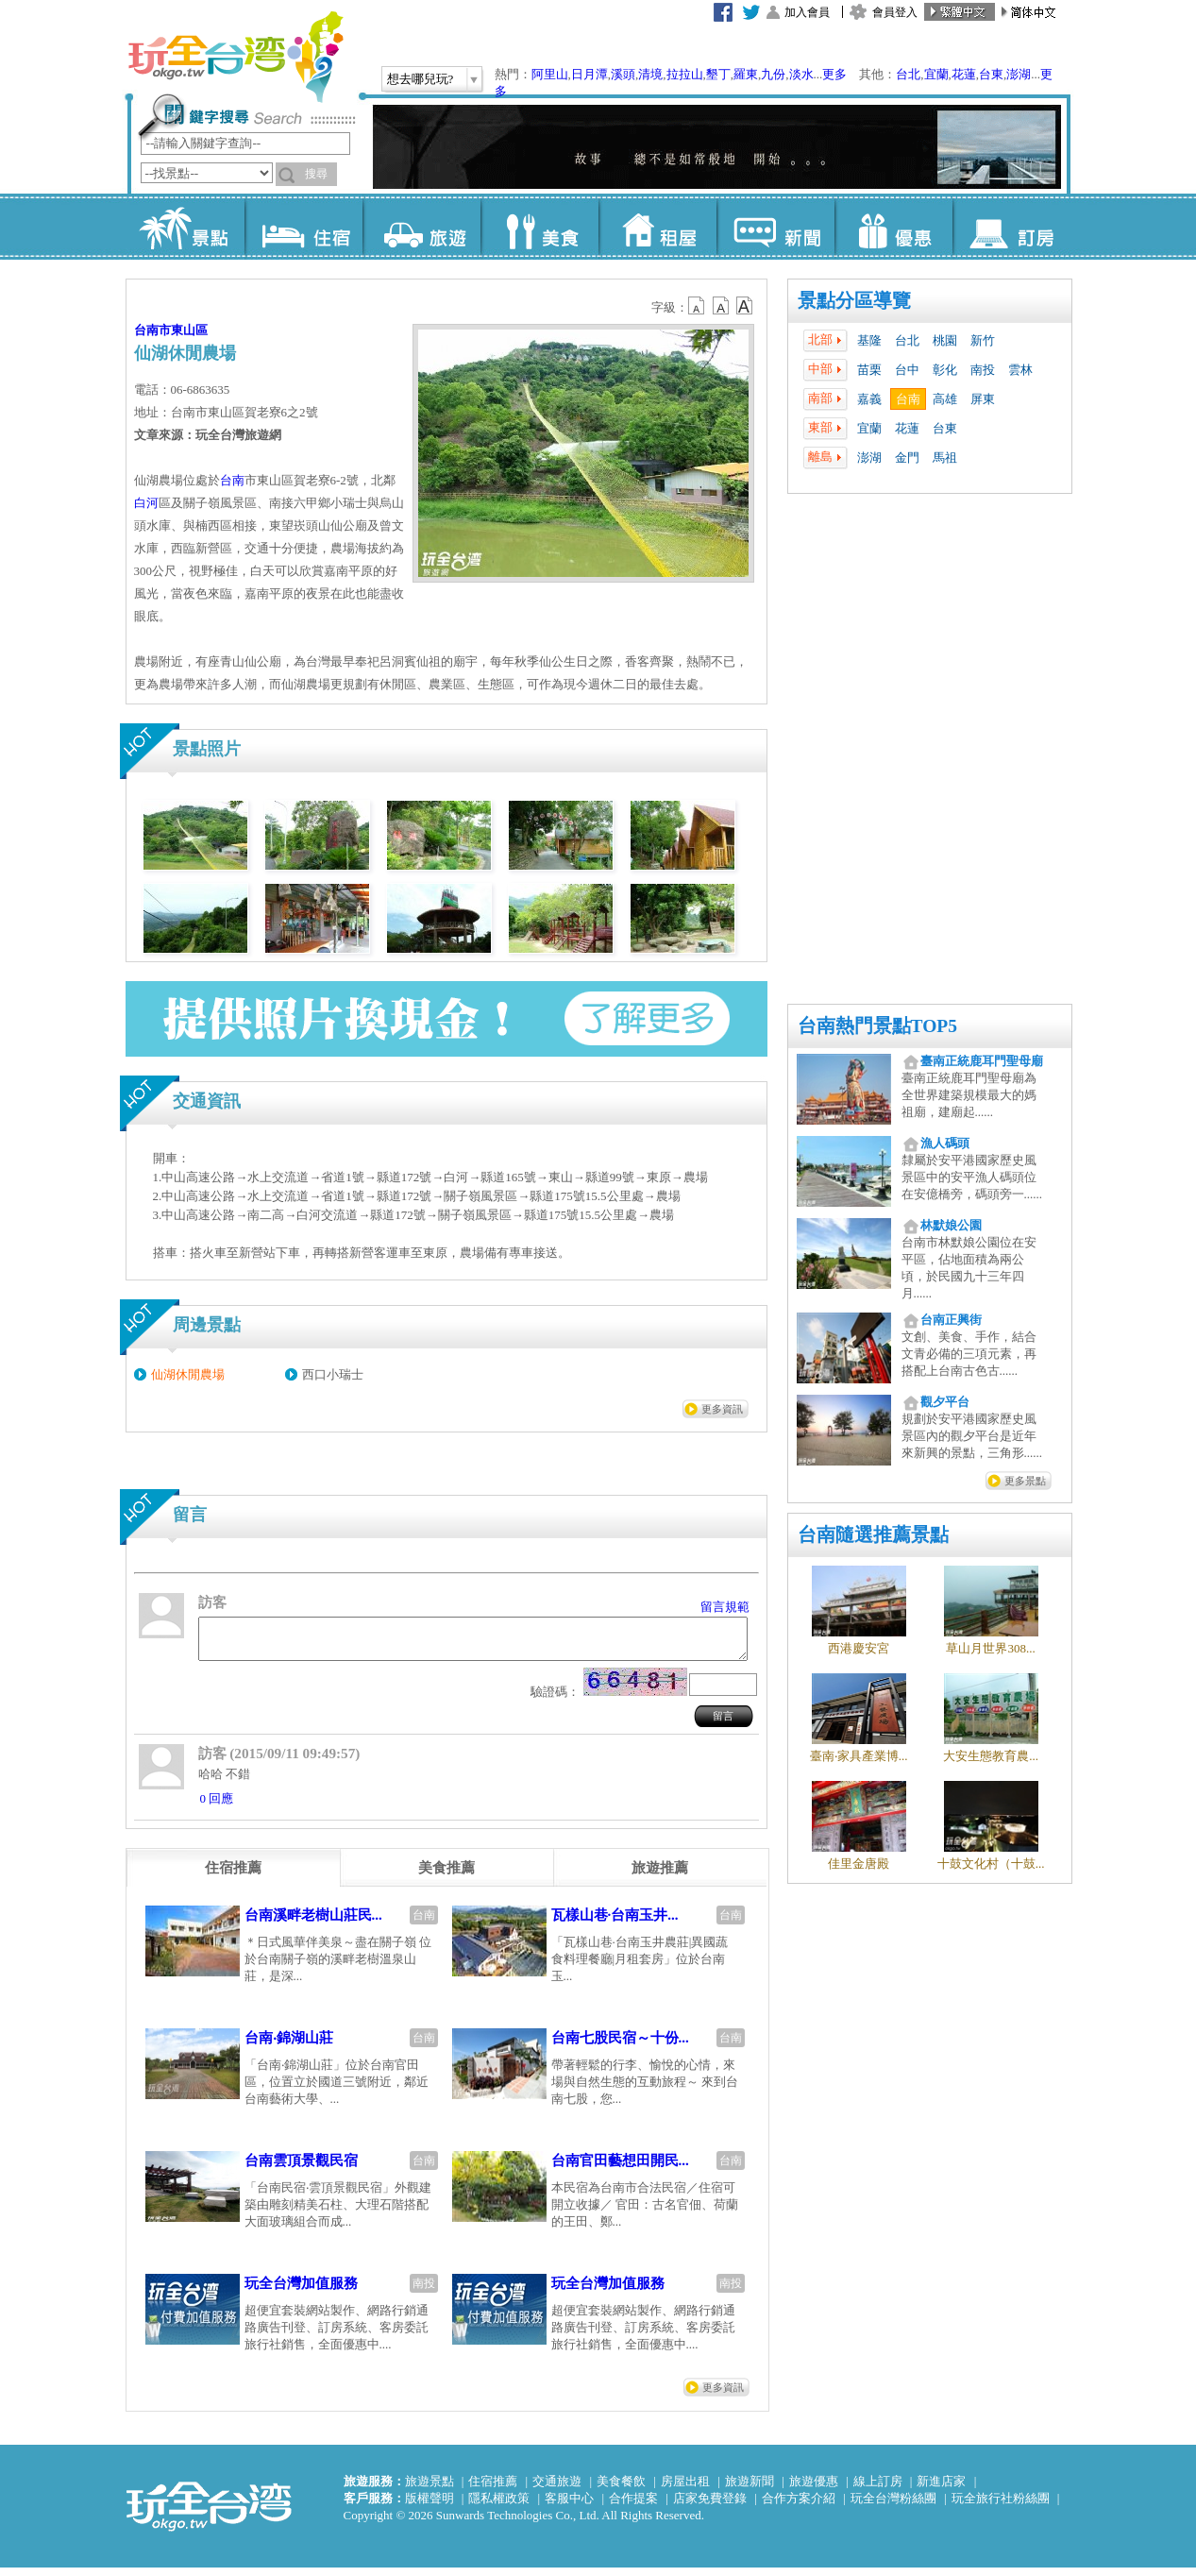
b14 (744, 306)
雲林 (1020, 370)
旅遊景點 (429, 2490)
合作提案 (633, 2507)
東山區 (189, 330)
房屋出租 (685, 2490)
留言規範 (725, 1607)
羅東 (745, 74)
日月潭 (589, 74)
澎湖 (1018, 74)
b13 (721, 306)
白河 (146, 503)
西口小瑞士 (332, 1374)
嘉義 (869, 399)
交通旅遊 (556, 2490)
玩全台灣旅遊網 (235, 56)
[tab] (233, 1876)
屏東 (982, 399)
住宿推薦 (492, 2490)
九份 (773, 74)
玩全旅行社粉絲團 (1001, 2507)
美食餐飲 (621, 2490)
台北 (908, 74)
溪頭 (623, 74)
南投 (982, 370)
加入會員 (807, 12)
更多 (834, 74)
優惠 (893, 227)
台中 (907, 370)
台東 (991, 74)
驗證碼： (555, 1700)
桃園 (945, 340)
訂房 (1011, 227)
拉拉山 (684, 74)
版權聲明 (429, 2507)
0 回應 (217, 1807)
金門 (907, 457)
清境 (650, 74)
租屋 (657, 227)
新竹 (982, 340)
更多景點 (1025, 1480)
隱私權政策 (499, 2507)
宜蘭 (936, 74)
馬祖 (945, 457)
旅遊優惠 (813, 2490)
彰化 (945, 370)
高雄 (945, 399)
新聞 (775, 227)
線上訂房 (877, 2490)
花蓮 (964, 74)
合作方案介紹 (798, 2507)
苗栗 (869, 370)
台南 (908, 399)
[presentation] (233, 1876)
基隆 (869, 340)
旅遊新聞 (749, 2490)
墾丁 (718, 74)
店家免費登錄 (710, 2507)
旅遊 (421, 227)
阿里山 (549, 74)
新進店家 (941, 2490)
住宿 (303, 227)
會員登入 (895, 12)
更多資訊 (722, 1409)
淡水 (801, 74)
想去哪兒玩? (420, 79)
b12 (697, 306)
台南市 (152, 330)
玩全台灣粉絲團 (893, 2507)
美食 (539, 227)
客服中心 (569, 2507)
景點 (185, 227)
